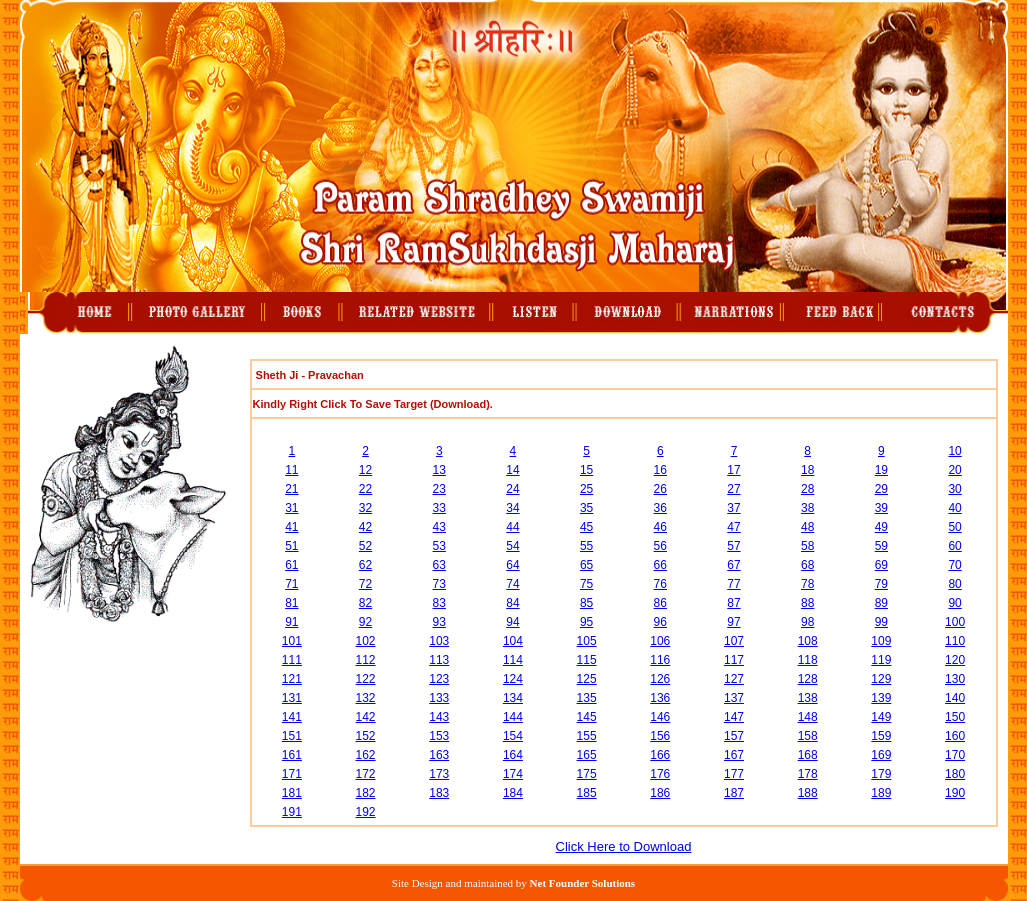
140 (955, 698)
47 (733, 527)
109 (881, 641)
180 (955, 774)
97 (733, 622)
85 (586, 603)
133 (439, 698)
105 (587, 641)
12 (365, 470)
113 (439, 660)
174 (513, 774)
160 (955, 736)
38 (807, 508)
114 (513, 660)
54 (512, 546)
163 (439, 755)
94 (512, 622)
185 (587, 793)
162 (366, 755)
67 (733, 565)
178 (808, 774)
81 (291, 603)
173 (439, 774)
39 (881, 508)
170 (955, 755)
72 (365, 584)
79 (881, 584)
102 (366, 641)
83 (439, 603)
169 (881, 755)
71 (291, 584)
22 (365, 489)
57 (733, 546)
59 (881, 546)
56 (660, 546)
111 (292, 660)
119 (881, 660)
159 (881, 736)
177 (734, 774)
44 (512, 527)
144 (513, 717)
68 (807, 565)
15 (586, 470)
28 (807, 489)
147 (734, 717)
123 (439, 679)
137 (734, 698)
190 (955, 793)
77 (733, 584)
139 (881, 698)
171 (292, 774)
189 (881, 793)
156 (660, 736)
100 (955, 622)
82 (365, 603)
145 (587, 717)
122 (366, 679)
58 (807, 546)
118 (808, 660)
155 (587, 736)
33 (439, 508)
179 (881, 774)
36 (660, 508)
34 (512, 508)
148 (808, 717)
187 (734, 793)
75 (586, 584)
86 (660, 603)
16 (660, 470)
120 (955, 660)
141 (292, 717)
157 (734, 736)
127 (734, 679)
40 (954, 508)
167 (734, 755)
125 (587, 679)
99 (881, 622)
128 (808, 679)
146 (660, 717)
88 (807, 603)
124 (513, 679)
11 (291, 470)
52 (365, 546)
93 (439, 622)
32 (365, 508)
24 (512, 489)
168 (808, 755)
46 (660, 527)
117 (734, 660)
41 (291, 527)
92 (365, 622)
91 (291, 622)
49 (881, 527)
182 (366, 793)
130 (955, 679)
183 (439, 793)
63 (439, 565)
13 (439, 470)
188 (808, 793)
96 (660, 622)
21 (291, 489)
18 (807, 470)
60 (954, 546)
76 (660, 584)
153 (439, 736)
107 (734, 641)
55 (586, 546)
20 (954, 470)
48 (807, 527)
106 (660, 641)
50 (954, 527)
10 (954, 451)
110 (955, 641)
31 (291, 508)
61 (291, 565)
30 (954, 489)
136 (660, 698)
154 (513, 736)
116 (660, 660)
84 (512, 603)
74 (512, 584)
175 (587, 774)
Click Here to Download (624, 846)
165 (587, 755)
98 (807, 622)
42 (365, 527)
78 (807, 584)
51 (291, 546)
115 (587, 660)
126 (660, 679)
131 (292, 698)
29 (881, 489)
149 (881, 717)
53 (439, 546)
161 (292, 755)
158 (808, 736)
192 (366, 812)
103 (439, 641)
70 (954, 565)
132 (366, 698)
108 (808, 641)
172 (366, 774)
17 (733, 470)
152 (366, 736)
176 (660, 774)
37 (733, 508)
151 (292, 736)
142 (366, 717)
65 (586, 565)
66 (660, 565)
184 (513, 793)
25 (586, 489)
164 (513, 755)
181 (292, 793)
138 (808, 698)
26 (660, 489)
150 (955, 717)
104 (513, 641)
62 (365, 565)
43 (439, 527)
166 (660, 755)
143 (439, 717)
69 (881, 565)
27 (733, 489)
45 (586, 527)
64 (512, 565)
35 (586, 508)
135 (587, 698)
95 (586, 622)
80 (954, 584)
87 (733, 603)
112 (366, 660)
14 (512, 470)
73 (439, 584)
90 (954, 603)
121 (292, 679)
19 (881, 470)
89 (881, 603)
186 (660, 793)
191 (292, 812)
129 (881, 679)
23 (439, 489)
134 (513, 698)
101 (292, 641)
